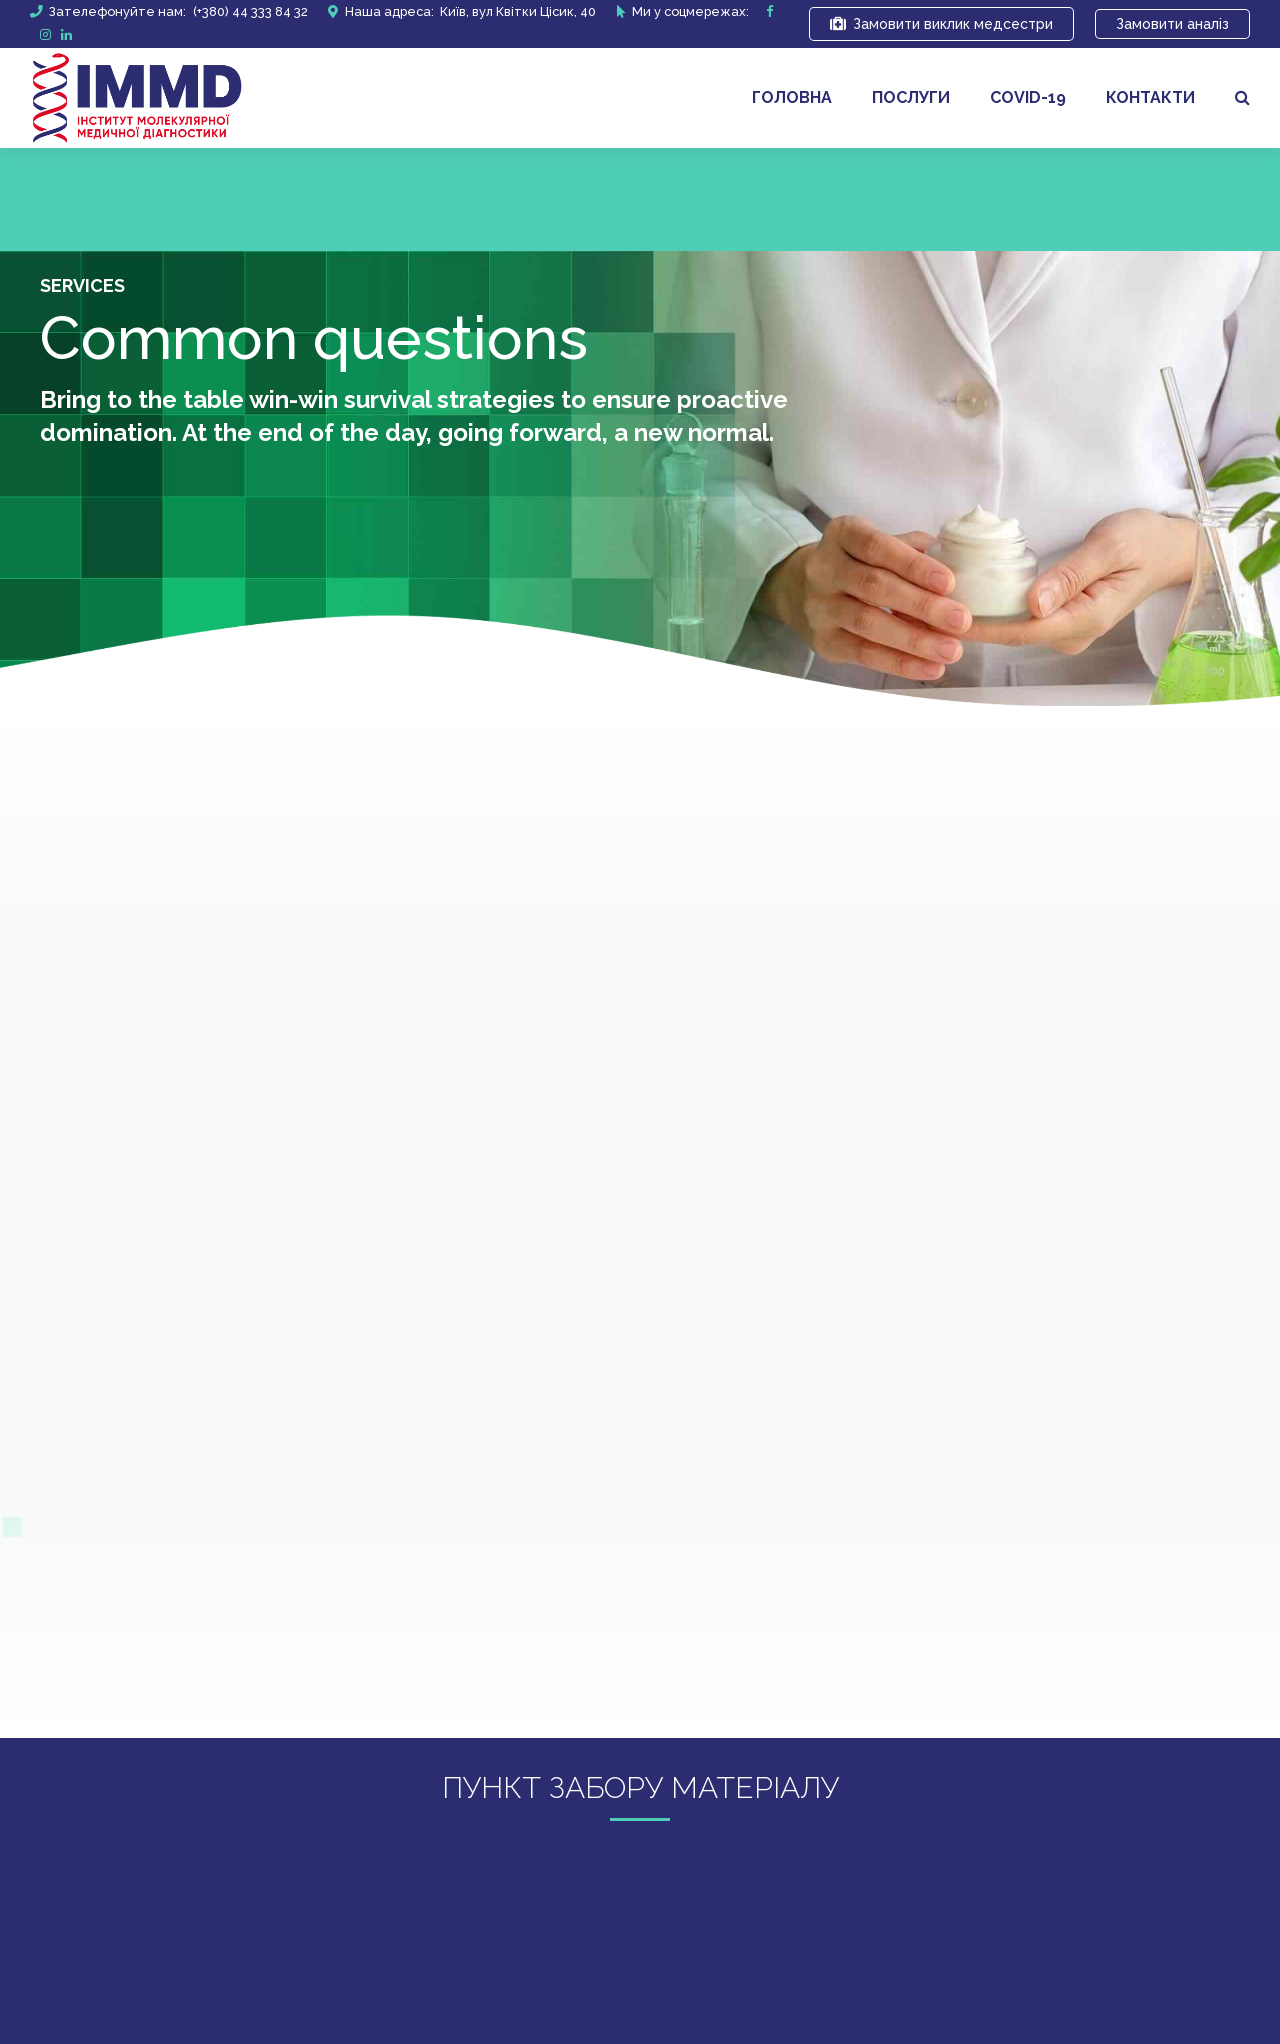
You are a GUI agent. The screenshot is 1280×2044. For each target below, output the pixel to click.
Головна (792, 97)
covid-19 (1028, 97)
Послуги (911, 97)
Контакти (1150, 97)
